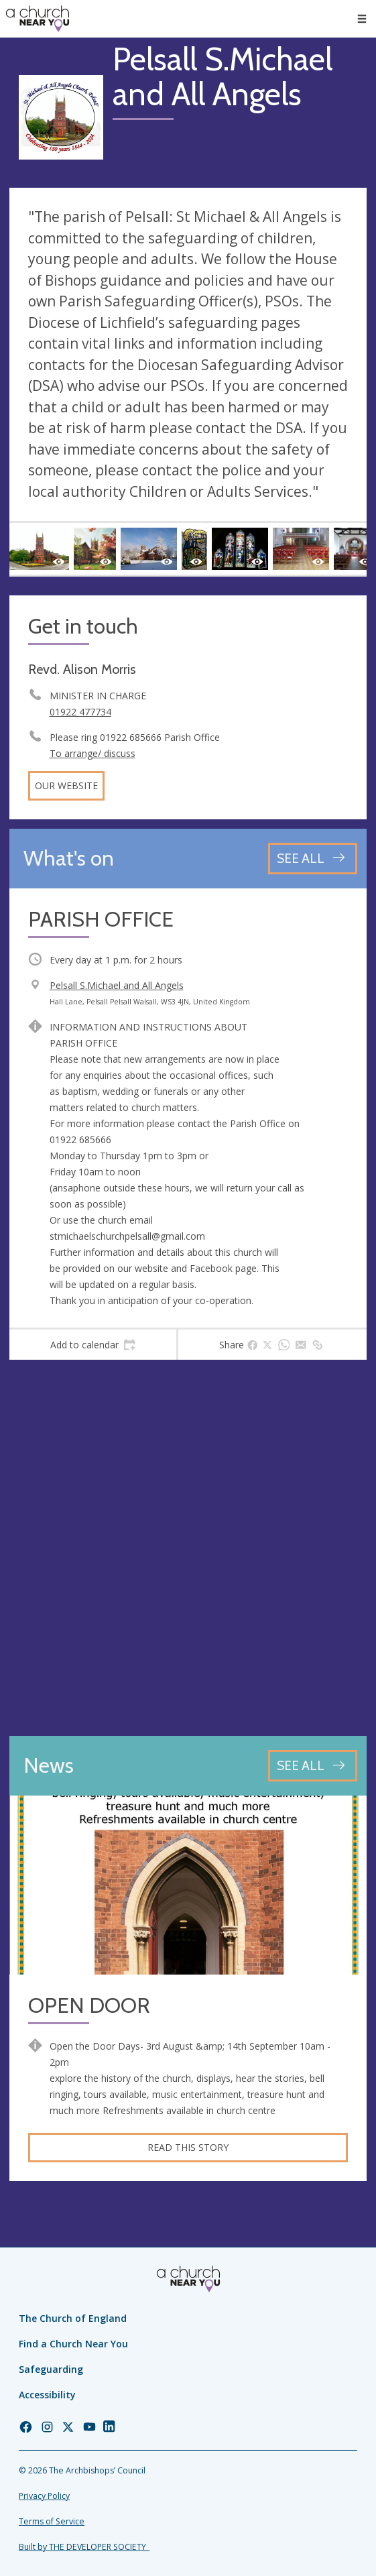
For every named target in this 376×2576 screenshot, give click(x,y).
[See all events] (312, 858)
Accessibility (47, 2394)
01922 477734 (80, 711)
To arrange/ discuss (92, 753)
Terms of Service (51, 2521)
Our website (66, 785)
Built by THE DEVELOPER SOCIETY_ (84, 2547)
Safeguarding (51, 2369)
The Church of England (73, 2318)
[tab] (92, 1345)
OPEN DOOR (89, 2005)
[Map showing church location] (188, 1547)
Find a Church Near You (73, 2343)
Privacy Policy (44, 2496)
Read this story (188, 2147)
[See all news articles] (312, 1765)
